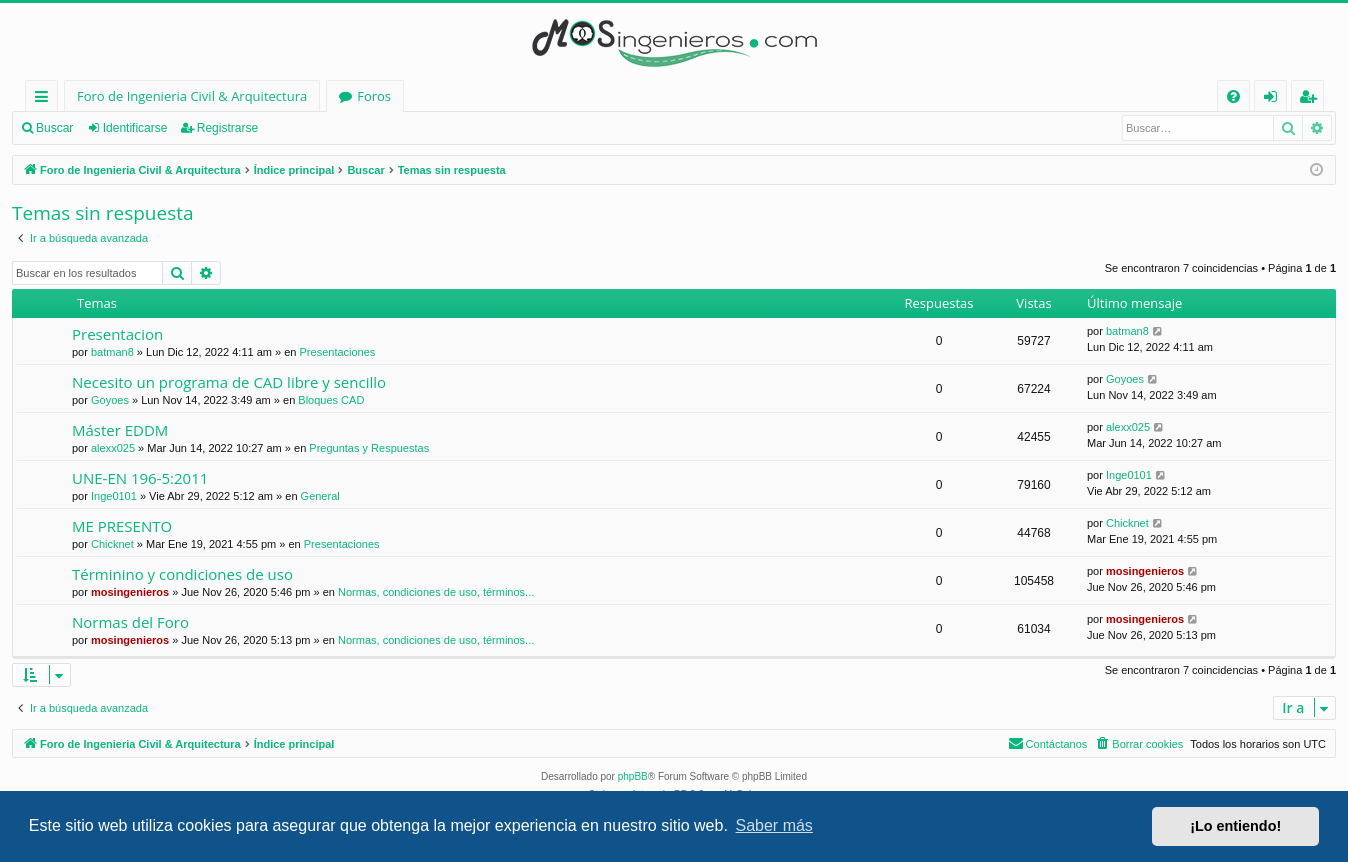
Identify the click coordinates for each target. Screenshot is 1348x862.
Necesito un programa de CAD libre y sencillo (229, 382)
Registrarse (227, 128)
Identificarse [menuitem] (1275, 99)
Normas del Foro (130, 622)
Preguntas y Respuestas (369, 448)
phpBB (633, 776)
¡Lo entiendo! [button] (1235, 826)
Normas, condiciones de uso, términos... (436, 592)
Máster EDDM (120, 430)
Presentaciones (338, 352)
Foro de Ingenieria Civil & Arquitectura (192, 96)
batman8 (112, 352)
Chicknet (112, 544)
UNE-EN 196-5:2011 (140, 478)
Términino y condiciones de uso (182, 574)
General (320, 496)
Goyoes (110, 400)
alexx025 (113, 448)
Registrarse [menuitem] (1312, 99)
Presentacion (117, 334)
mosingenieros (130, 592)
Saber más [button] (774, 825)
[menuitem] (1233, 96)
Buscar (54, 128)
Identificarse (135, 128)
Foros (374, 96)
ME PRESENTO (122, 526)
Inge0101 (114, 496)
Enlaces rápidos (45, 99)
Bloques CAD (331, 400)
